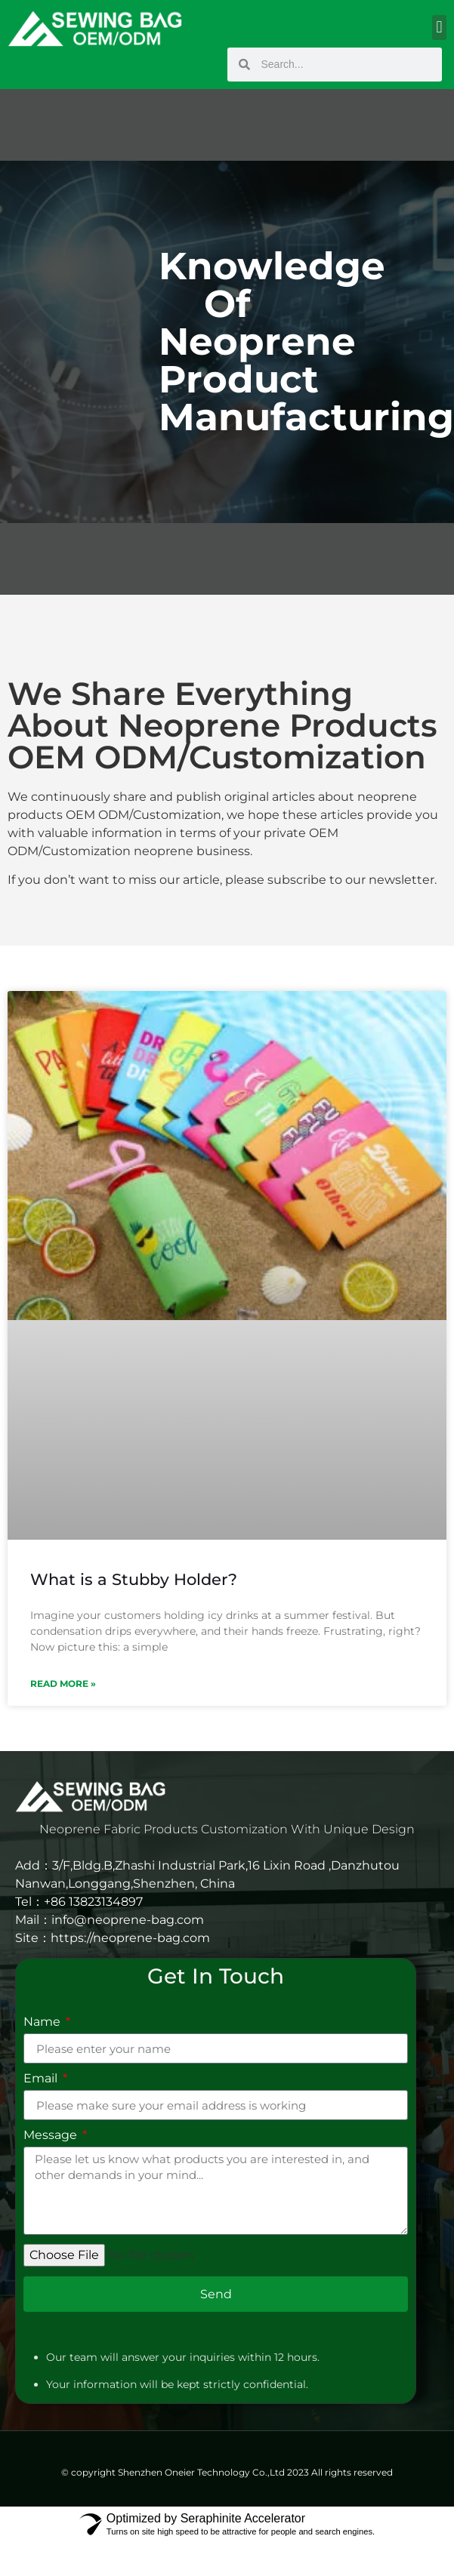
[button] (439, 27)
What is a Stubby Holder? (133, 1579)
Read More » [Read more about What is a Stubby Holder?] (63, 1683)
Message (51, 2135)
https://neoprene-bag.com (130, 1938)
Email (41, 2079)
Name (43, 2022)
